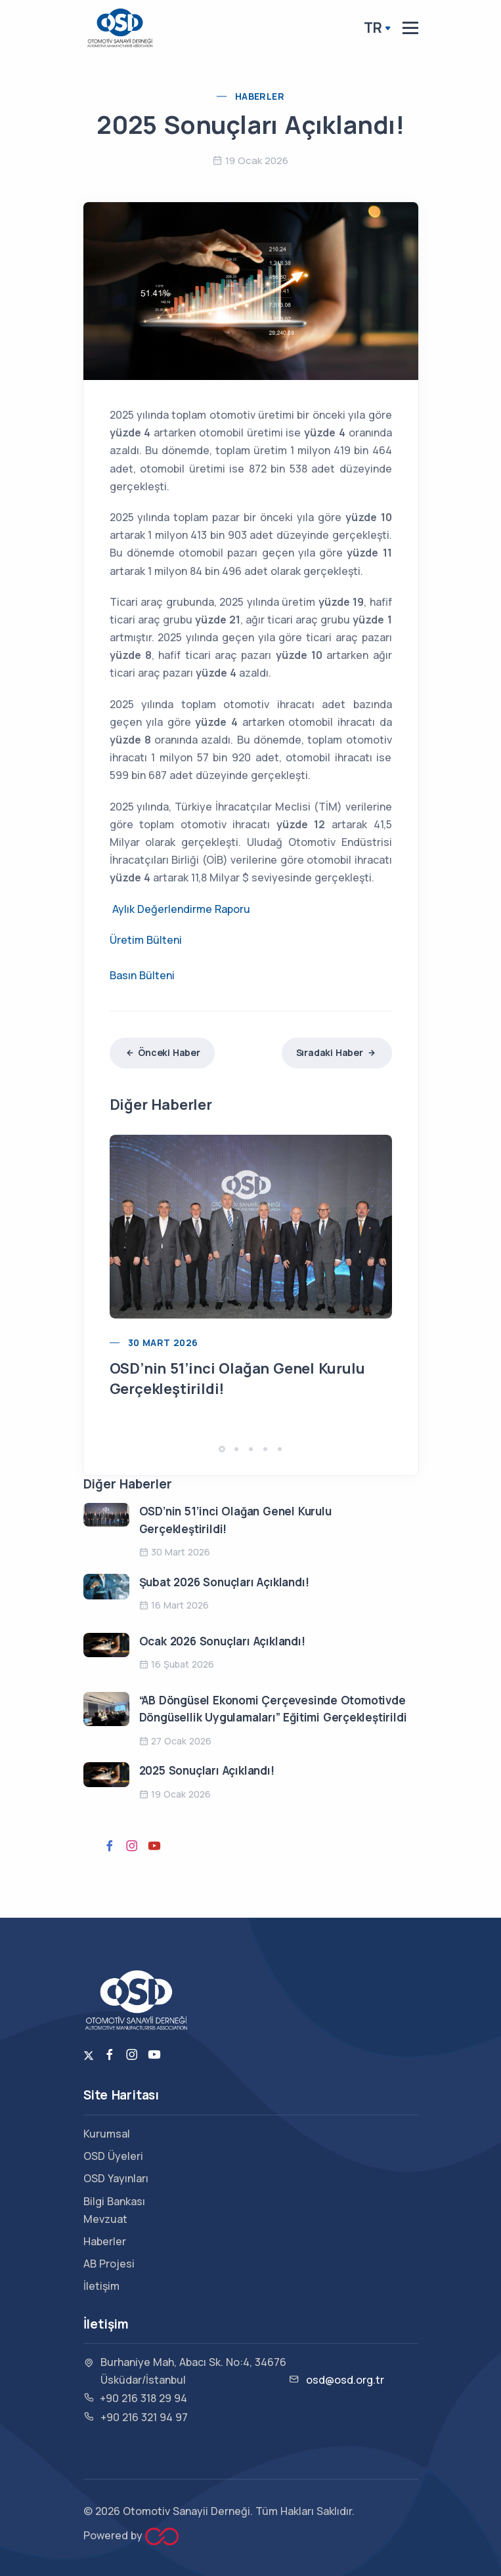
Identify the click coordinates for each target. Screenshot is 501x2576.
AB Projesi (109, 2263)
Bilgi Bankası (114, 2201)
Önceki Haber (162, 1052)
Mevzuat (105, 2219)
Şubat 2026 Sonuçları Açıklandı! (224, 1582)
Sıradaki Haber (337, 1052)
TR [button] (373, 27)
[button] (222, 1449)
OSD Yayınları (115, 2178)
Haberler (259, 96)
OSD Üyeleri (113, 2156)
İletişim (101, 2286)
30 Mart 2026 (163, 1342)
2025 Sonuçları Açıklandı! (206, 1770)
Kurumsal (106, 2133)
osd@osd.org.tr (345, 2380)
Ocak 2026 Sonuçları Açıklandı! (222, 1641)
